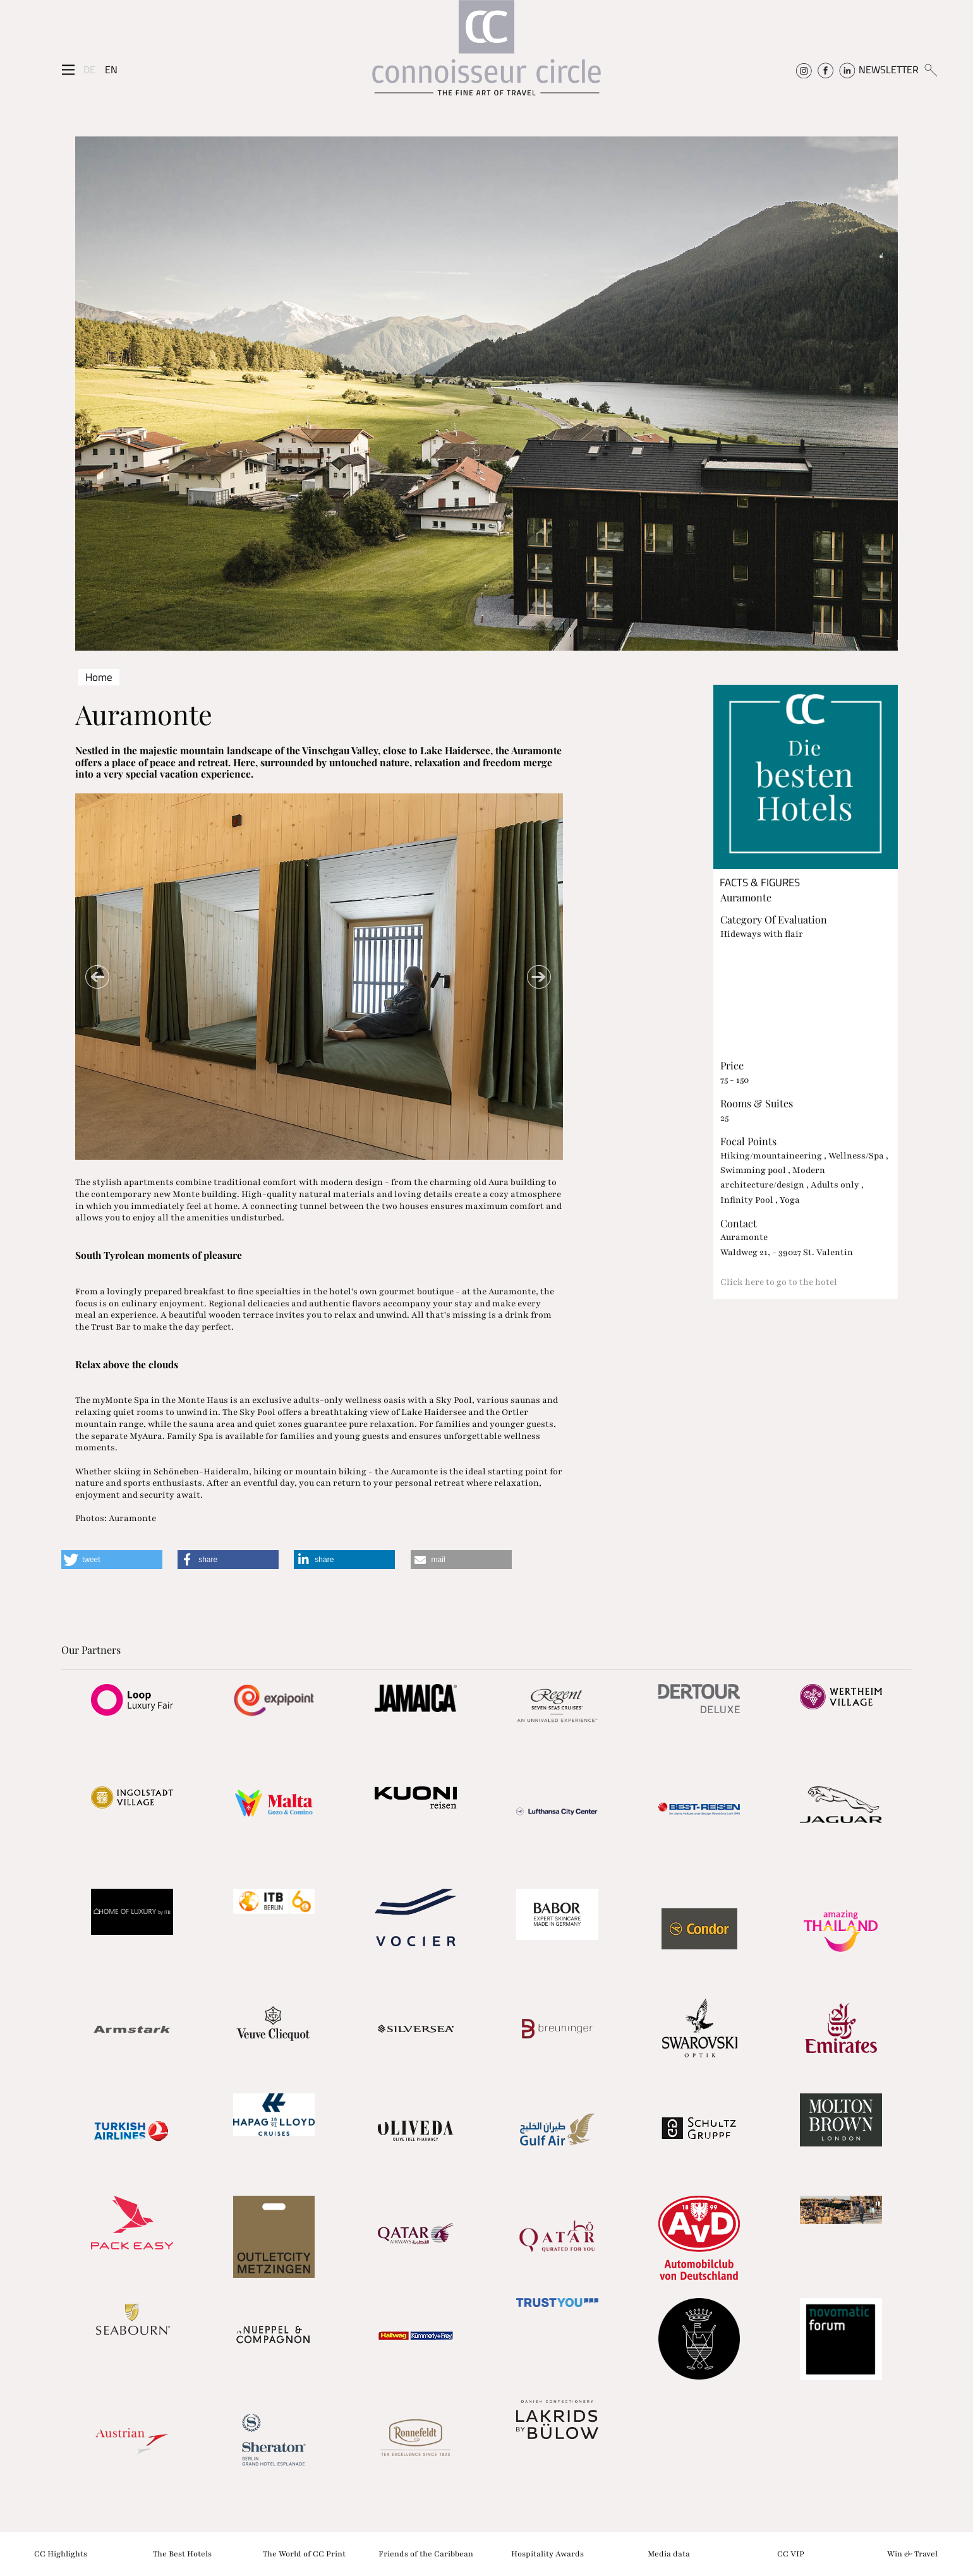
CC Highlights (60, 2553)
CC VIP (790, 2553)
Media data (669, 2553)
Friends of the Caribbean (425, 2553)
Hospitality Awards (547, 2553)
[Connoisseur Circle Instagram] (804, 69)
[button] (111, 1559)
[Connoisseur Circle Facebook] (825, 69)
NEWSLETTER (889, 69)
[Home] (486, 54)
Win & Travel (912, 2553)
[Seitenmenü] (68, 70)
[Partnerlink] (132, 1700)
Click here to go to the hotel (778, 1282)
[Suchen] (930, 69)
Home (98, 677)
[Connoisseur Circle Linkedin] (847, 69)
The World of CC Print (304, 2553)
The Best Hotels (182, 2553)
